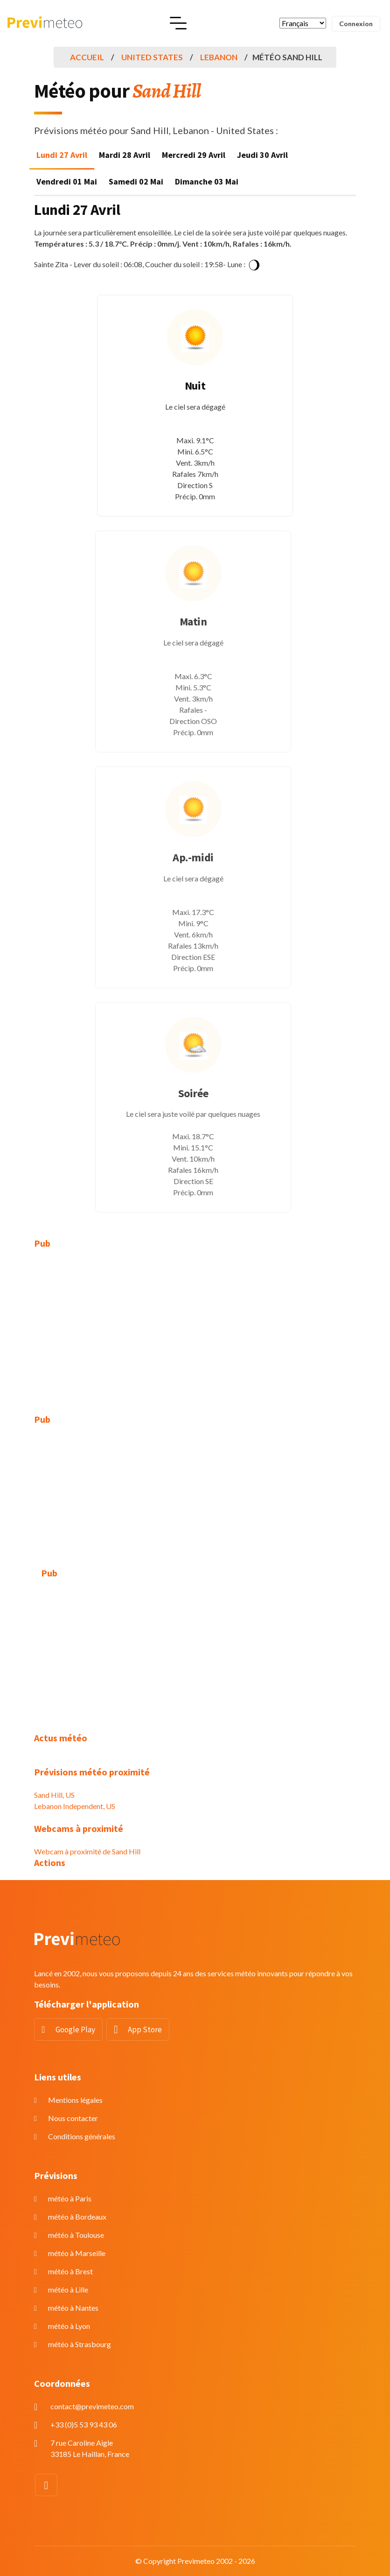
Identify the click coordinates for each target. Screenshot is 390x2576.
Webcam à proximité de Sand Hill (87, 1851)
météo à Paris (69, 2198)
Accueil (87, 57)
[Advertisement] (195, 1326)
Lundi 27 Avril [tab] (61, 154)
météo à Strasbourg (79, 2344)
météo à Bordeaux (77, 2216)
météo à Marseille (76, 2253)
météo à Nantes (73, 2307)
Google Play (75, 2029)
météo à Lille (68, 2289)
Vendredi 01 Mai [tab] (66, 181)
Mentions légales (75, 2099)
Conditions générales (81, 2136)
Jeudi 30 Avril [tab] (262, 154)
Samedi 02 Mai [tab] (136, 181)
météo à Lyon (69, 2325)
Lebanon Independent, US (74, 1806)
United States (152, 57)
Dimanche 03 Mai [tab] (206, 181)
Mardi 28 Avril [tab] (124, 154)
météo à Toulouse (76, 2234)
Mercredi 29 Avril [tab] (193, 154)
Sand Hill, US (54, 1794)
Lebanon (218, 57)
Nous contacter (73, 2118)
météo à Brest (70, 2271)
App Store (145, 2029)
